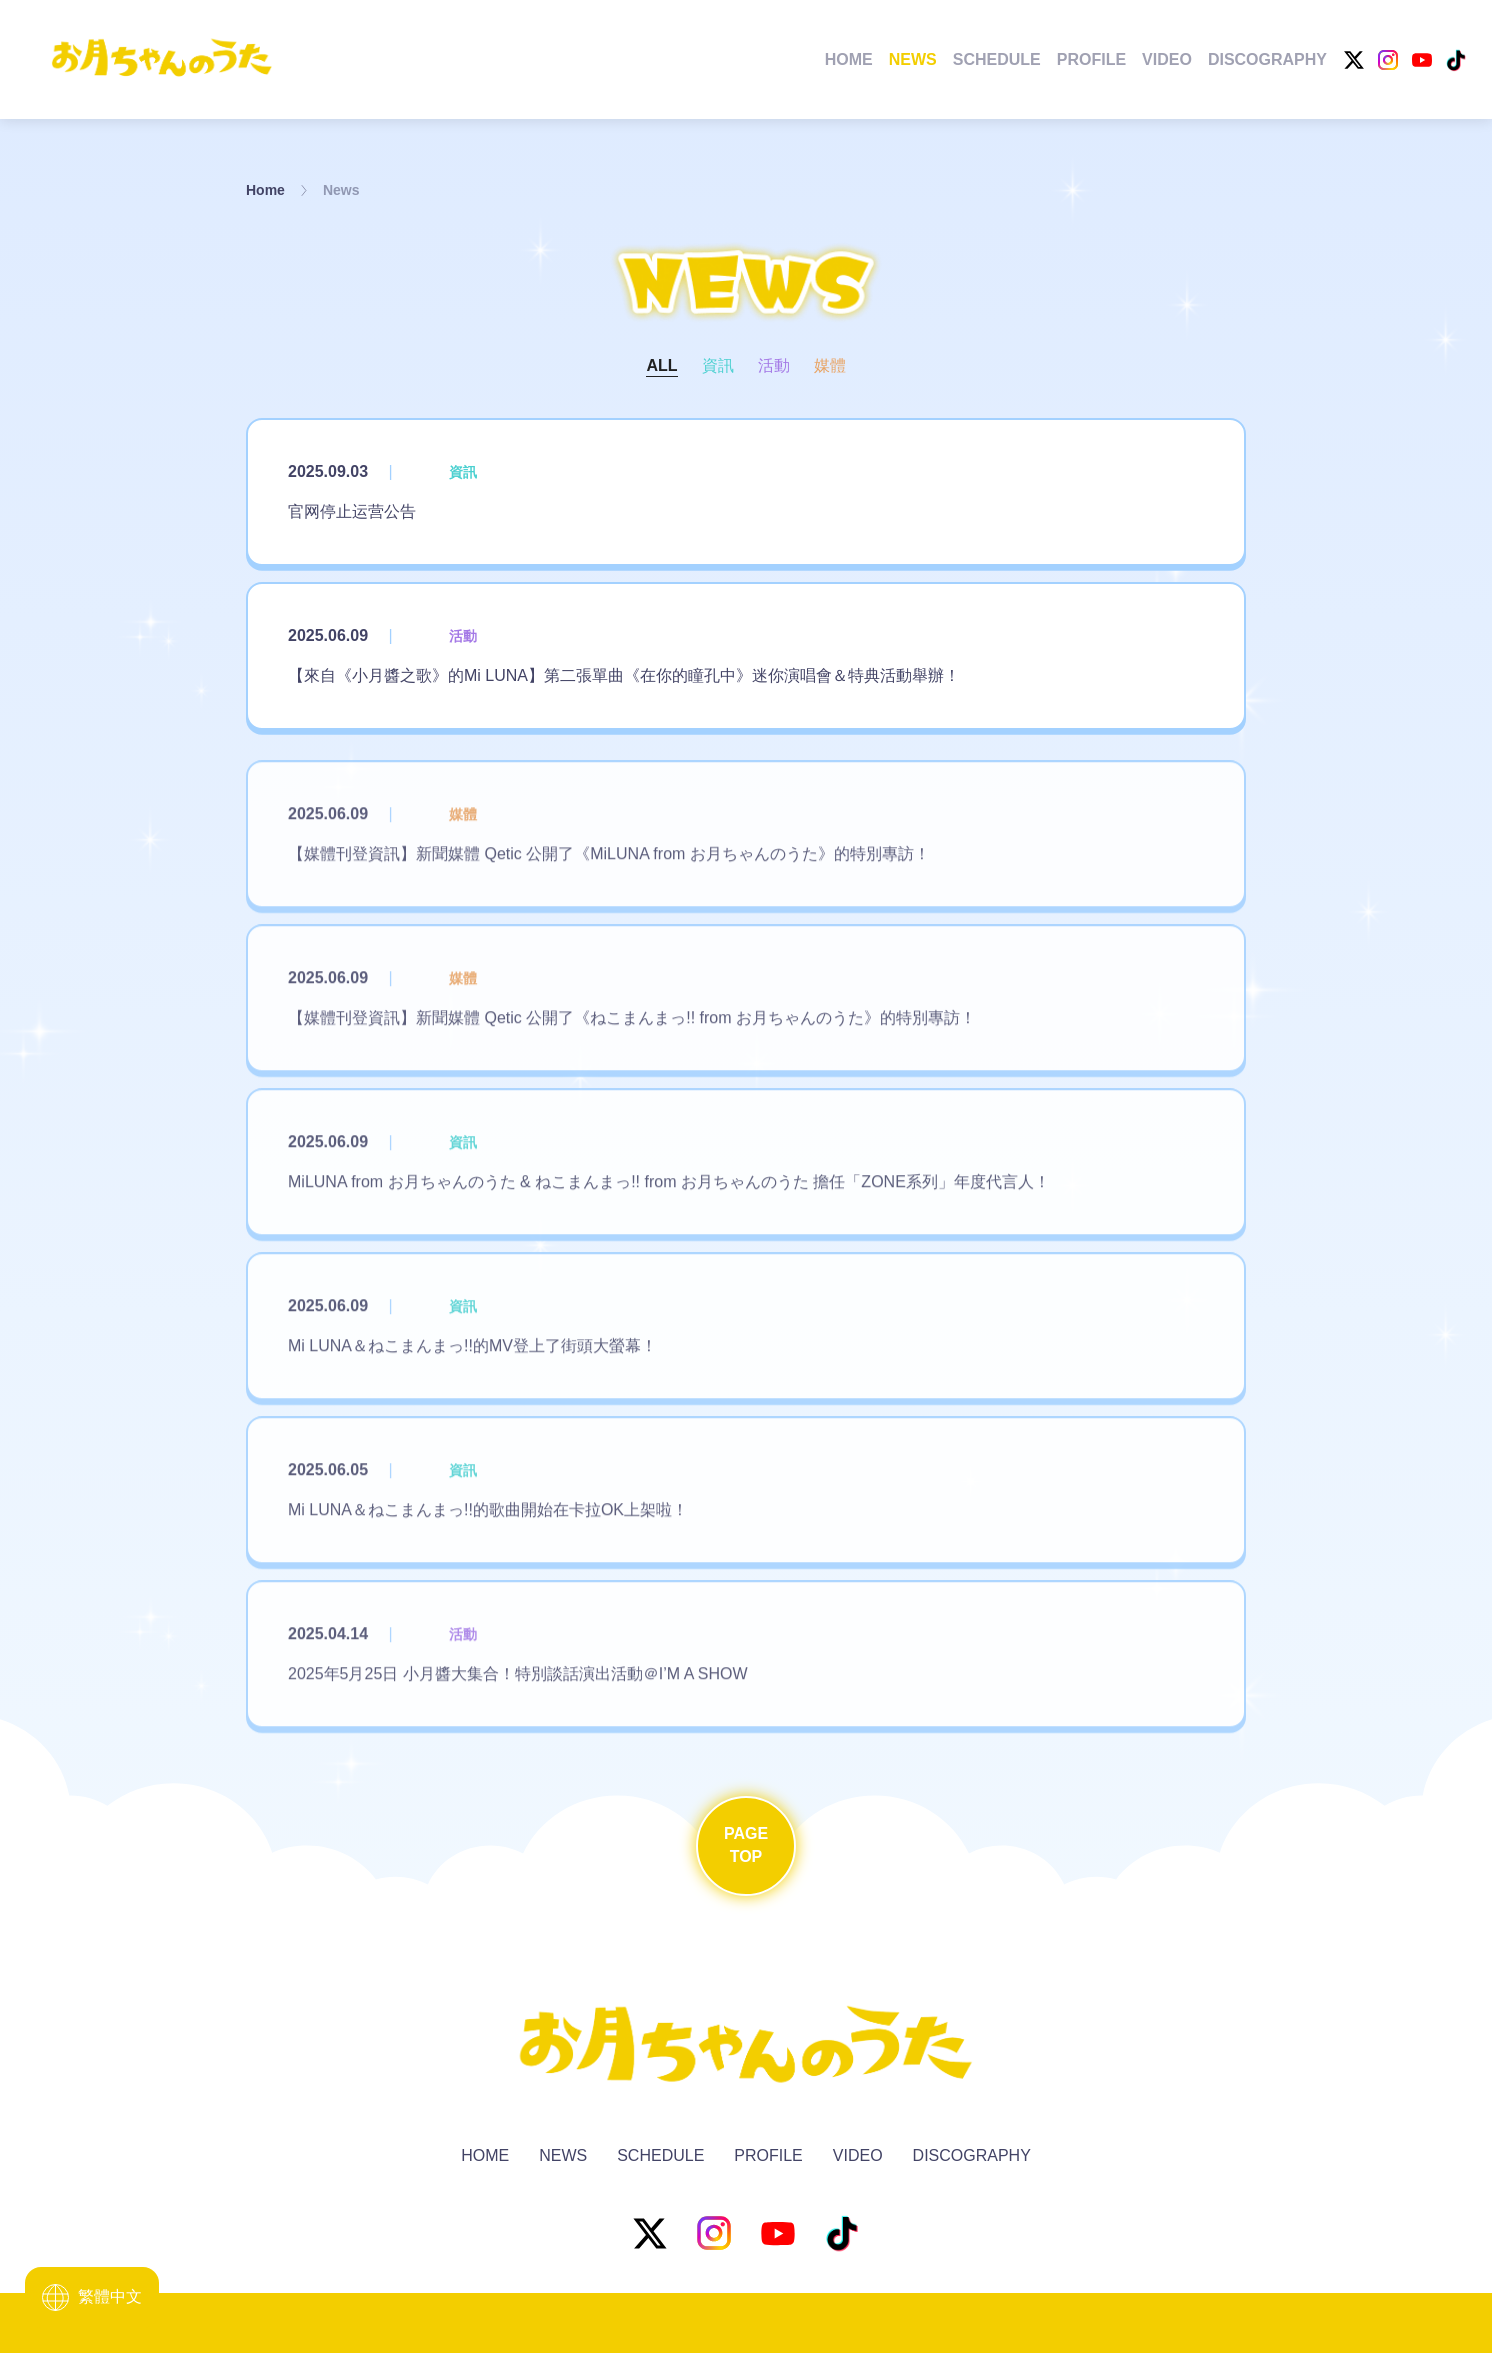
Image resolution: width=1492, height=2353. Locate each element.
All (661, 365)
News (913, 59)
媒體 (830, 365)
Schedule (997, 59)
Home (849, 59)
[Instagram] (1388, 60)
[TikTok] (1456, 60)
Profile (1091, 59)
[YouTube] (1422, 60)
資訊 (718, 365)
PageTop (746, 1844)
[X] (1354, 60)
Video (1167, 59)
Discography (1267, 59)
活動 (774, 365)
